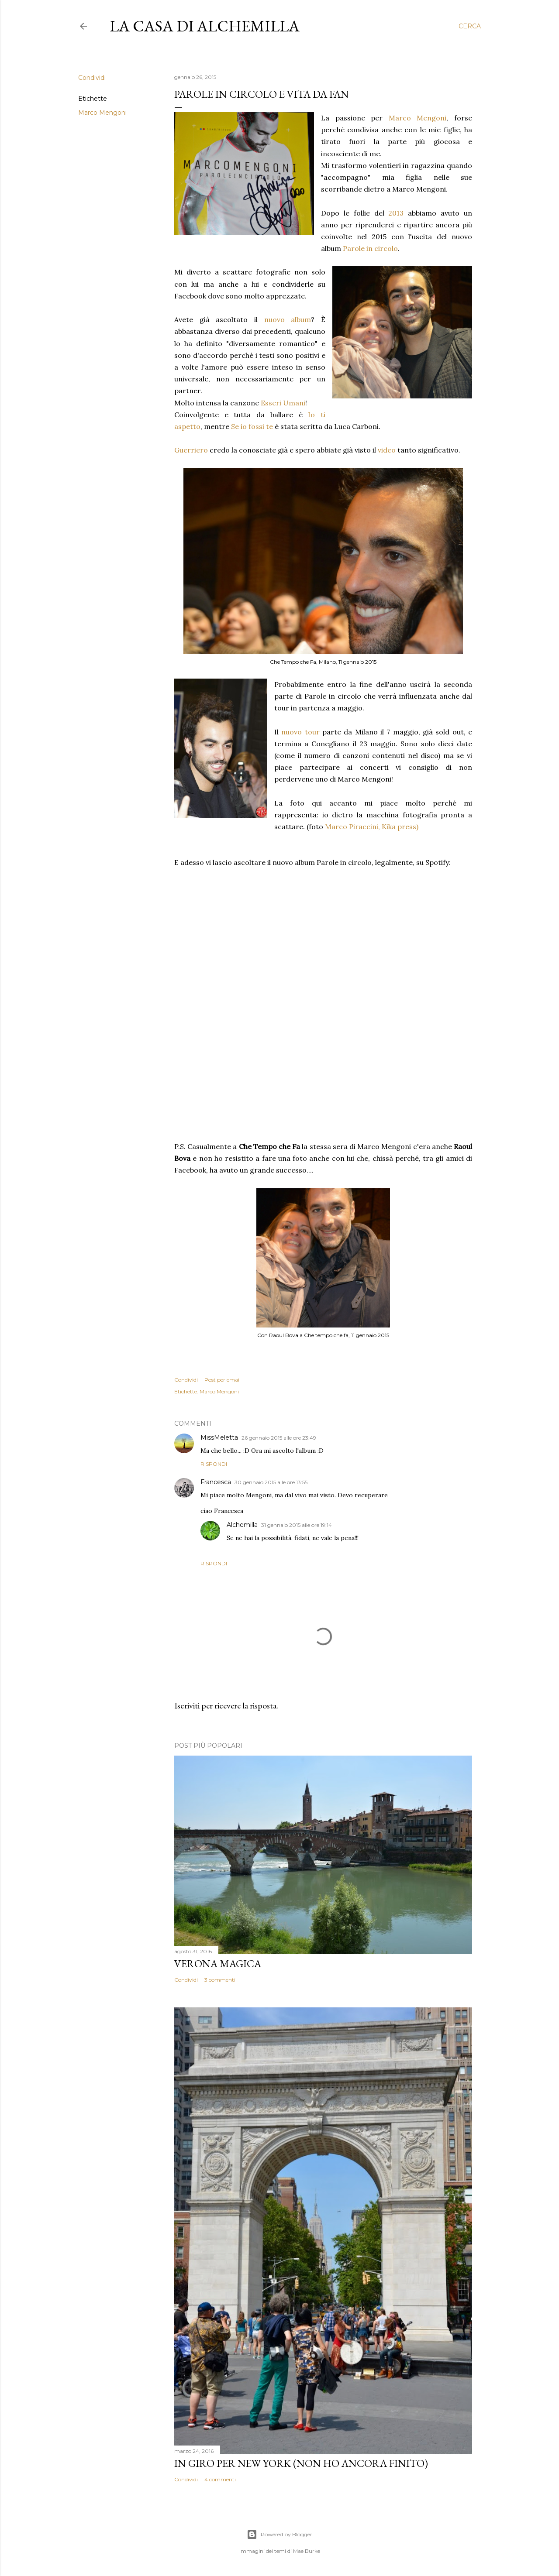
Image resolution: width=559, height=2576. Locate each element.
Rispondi (213, 1464)
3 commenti (219, 1979)
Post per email (222, 1379)
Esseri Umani (283, 402)
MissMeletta (219, 1437)
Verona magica (217, 1963)
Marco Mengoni (102, 113)
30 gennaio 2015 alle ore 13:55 (271, 1482)
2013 (396, 213)
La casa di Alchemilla (205, 26)
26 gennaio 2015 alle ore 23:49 (279, 1437)
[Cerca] (470, 26)
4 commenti (220, 2479)
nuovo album (287, 319)
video (387, 450)
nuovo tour (300, 731)
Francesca (215, 1482)
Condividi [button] (92, 78)
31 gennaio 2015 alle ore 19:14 (296, 1525)
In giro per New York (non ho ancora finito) (301, 2463)
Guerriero (191, 450)
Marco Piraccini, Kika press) (371, 826)
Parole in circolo (370, 248)
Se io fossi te (252, 426)
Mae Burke (306, 2551)
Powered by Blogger (279, 2534)
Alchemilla (242, 1525)
